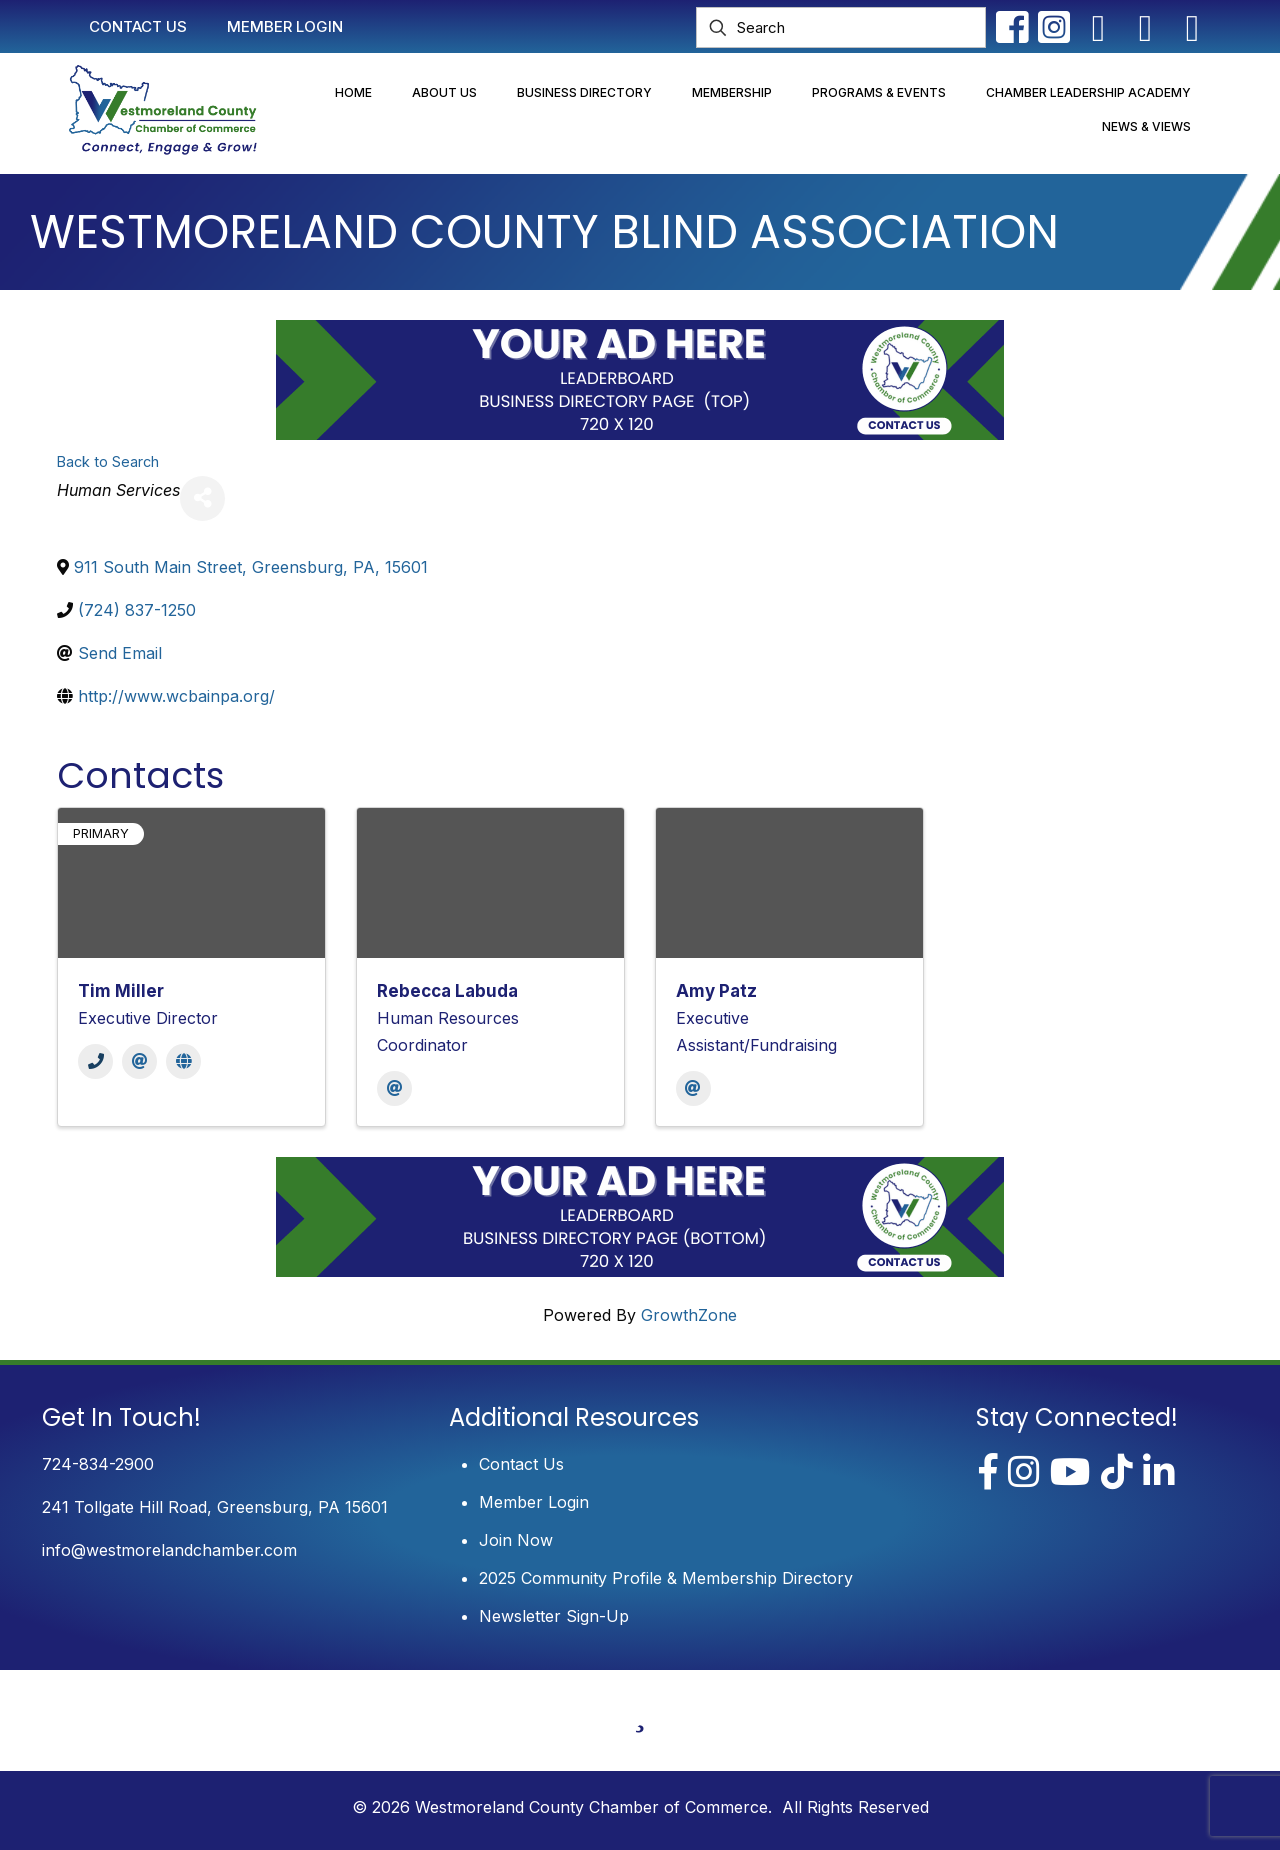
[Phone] (95, 1061)
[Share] (202, 498)
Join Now (516, 1540)
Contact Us (521, 1464)
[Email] (139, 1061)
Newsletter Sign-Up (554, 1616)
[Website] (183, 1061)
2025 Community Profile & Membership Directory (666, 1578)
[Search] (841, 27)
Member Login (534, 1502)
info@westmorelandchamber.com (169, 1550)
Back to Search (108, 461)
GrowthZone (689, 1315)
